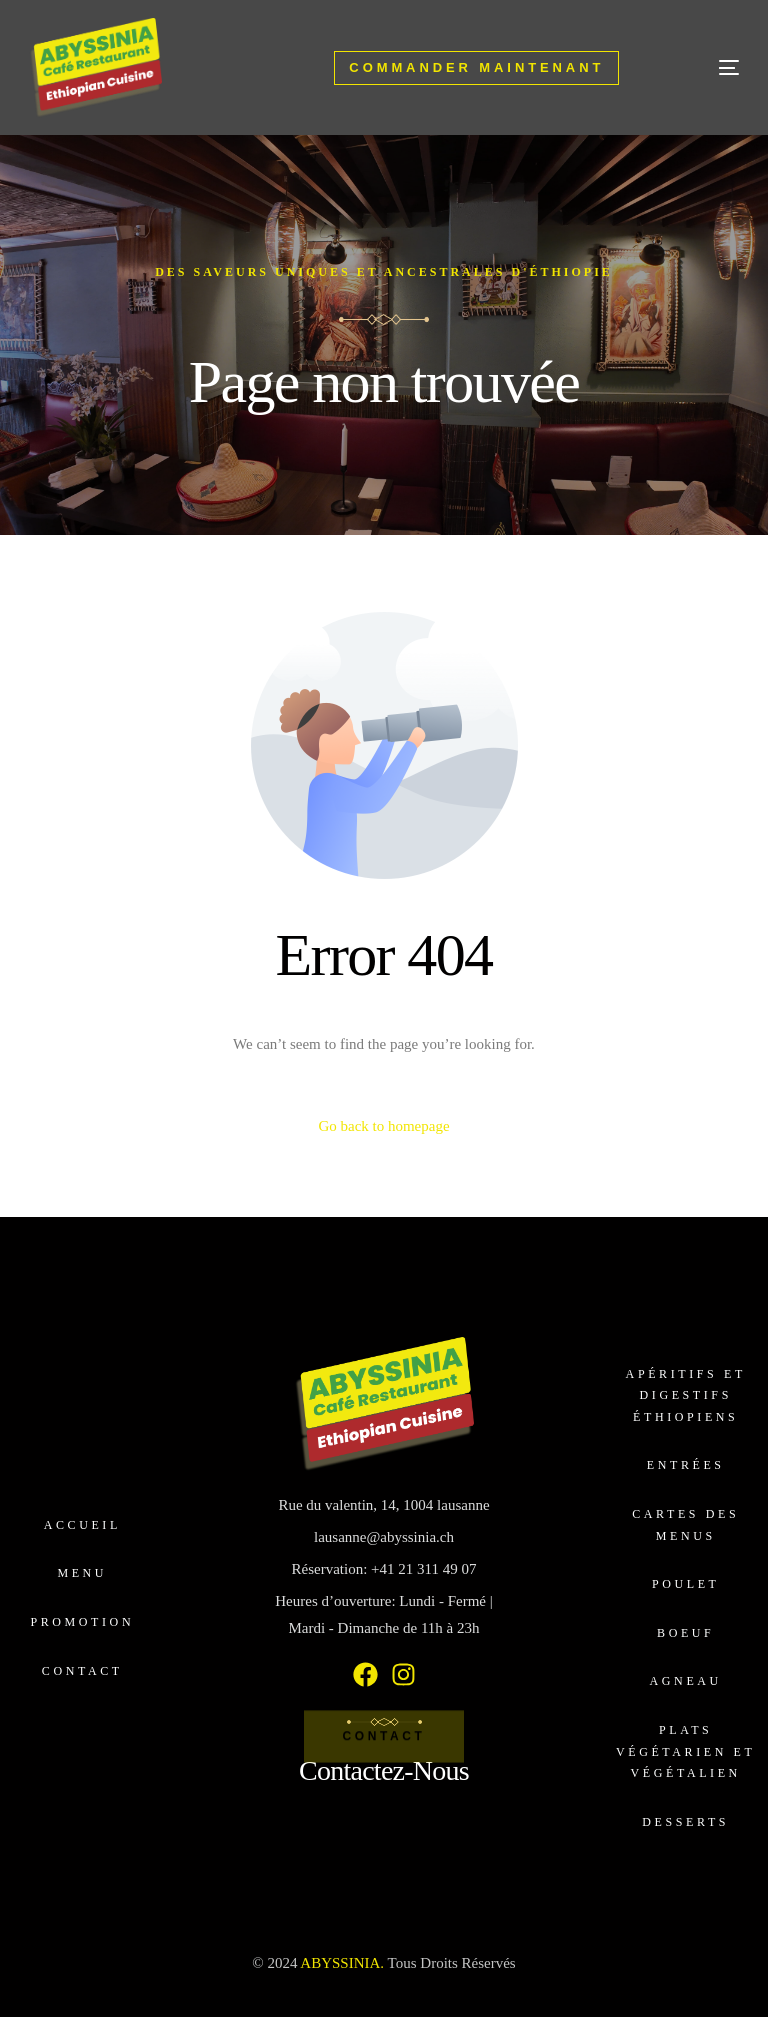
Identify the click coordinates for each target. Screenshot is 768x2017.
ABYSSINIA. (342, 1963)
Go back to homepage (383, 1126)
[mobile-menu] (699, 68)
